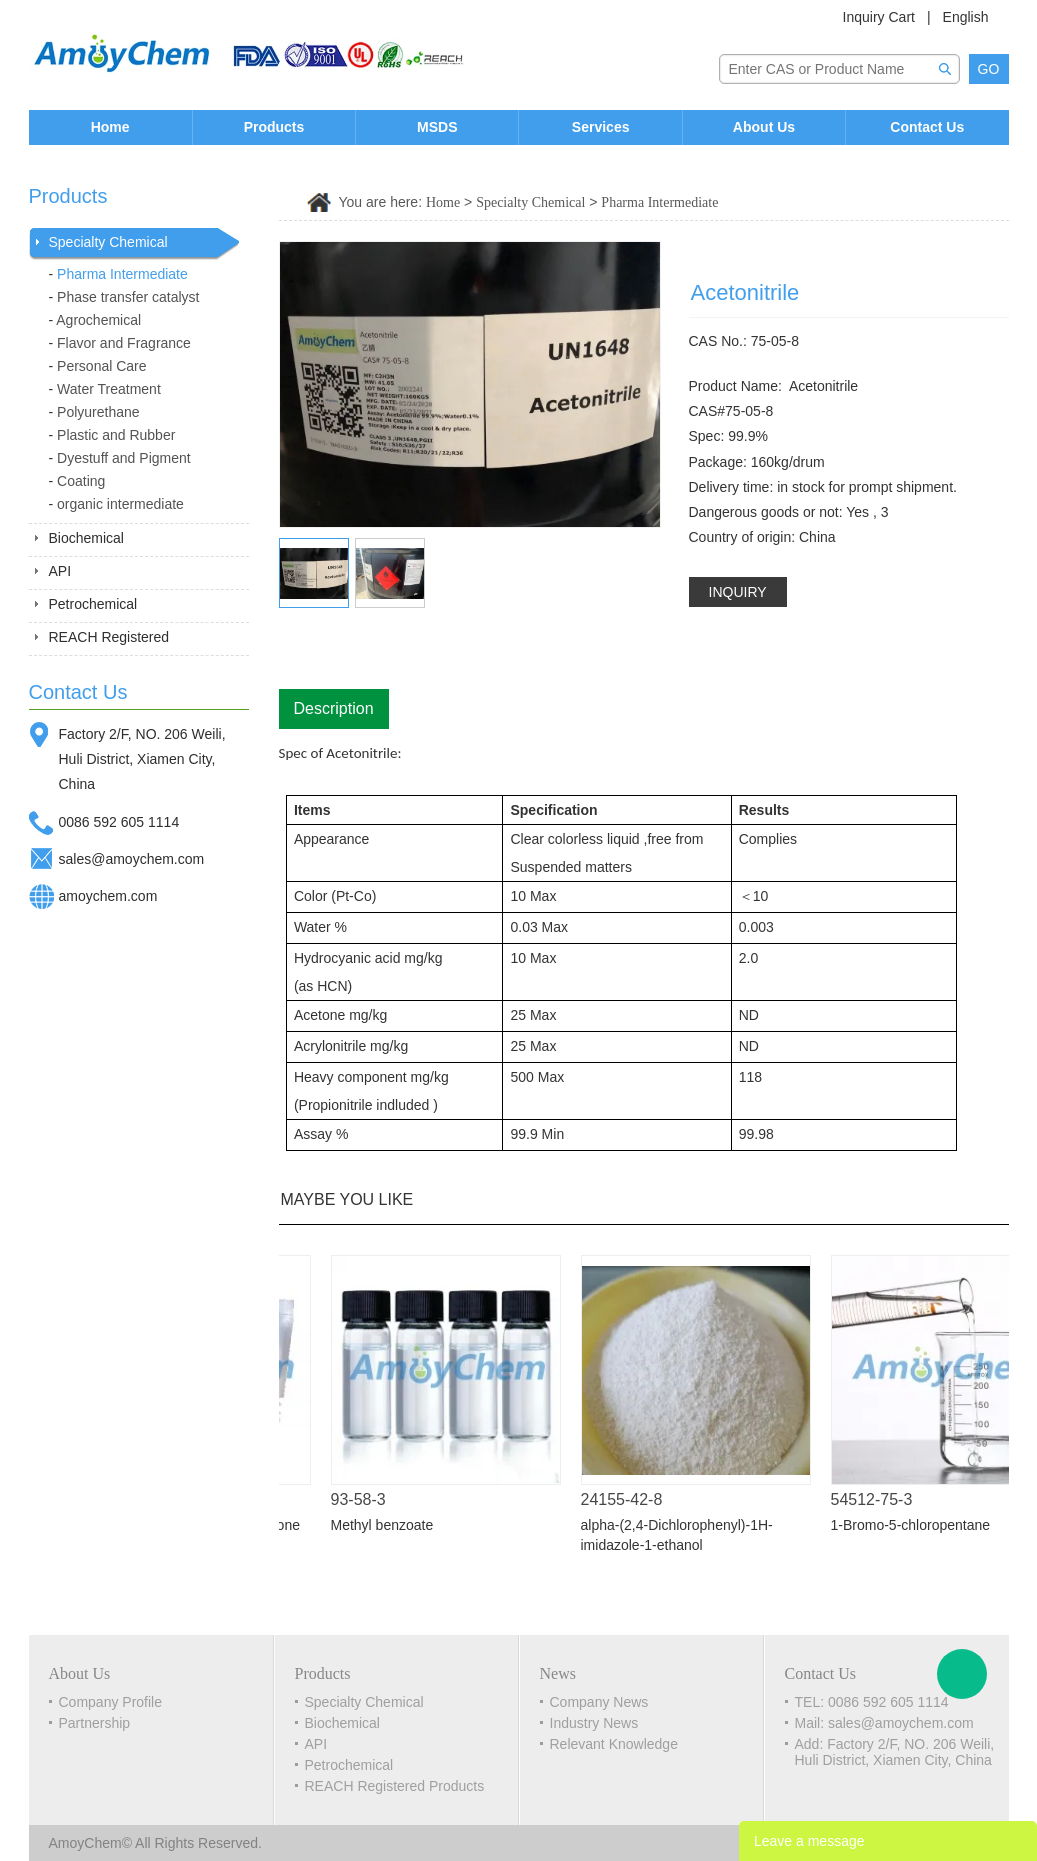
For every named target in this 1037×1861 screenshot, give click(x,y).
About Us (764, 127)
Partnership (95, 1723)
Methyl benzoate (388, 1525)
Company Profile (111, 1702)
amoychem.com (108, 896)
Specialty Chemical (108, 242)
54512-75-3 (878, 1499)
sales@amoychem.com (132, 859)
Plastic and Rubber (116, 435)
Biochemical (86, 538)
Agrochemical (98, 320)
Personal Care (102, 366)
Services (601, 127)
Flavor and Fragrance (124, 343)
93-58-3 (364, 1499)
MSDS (437, 127)
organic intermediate (120, 504)
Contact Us (927, 127)
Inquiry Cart (879, 17)
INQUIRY (738, 592)
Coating (81, 481)
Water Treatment (109, 389)
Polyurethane (98, 412)
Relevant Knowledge (614, 1744)
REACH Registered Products (395, 1786)
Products (274, 127)
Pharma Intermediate (122, 274)
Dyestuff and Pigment (124, 458)
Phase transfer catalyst (128, 297)
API (60, 571)
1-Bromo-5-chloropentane (917, 1525)
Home (110, 127)
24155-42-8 (628, 1499)
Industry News (594, 1723)
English (966, 17)
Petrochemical (93, 604)
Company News (599, 1702)
